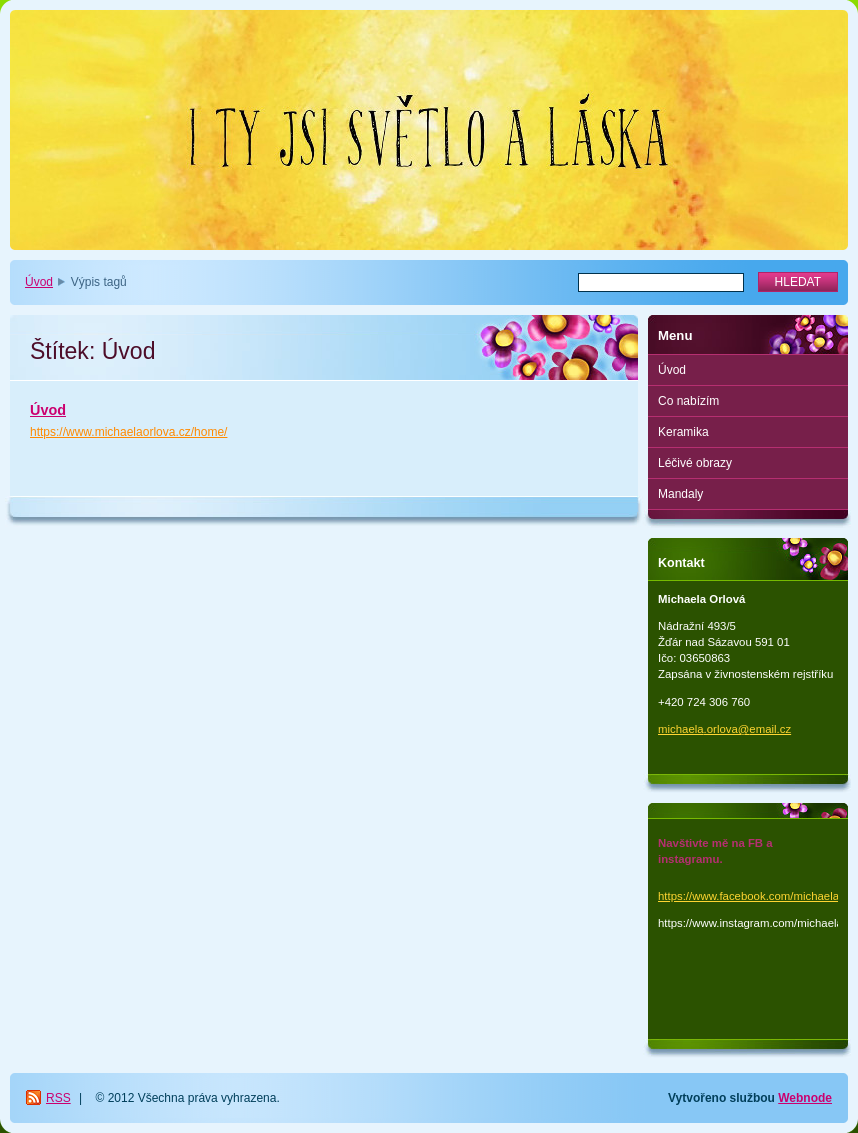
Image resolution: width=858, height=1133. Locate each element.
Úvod (39, 282)
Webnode (805, 1098)
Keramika (683, 432)
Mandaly (680, 494)
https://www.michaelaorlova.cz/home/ (128, 432)
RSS (58, 1098)
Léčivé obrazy (695, 463)
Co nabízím (688, 401)
